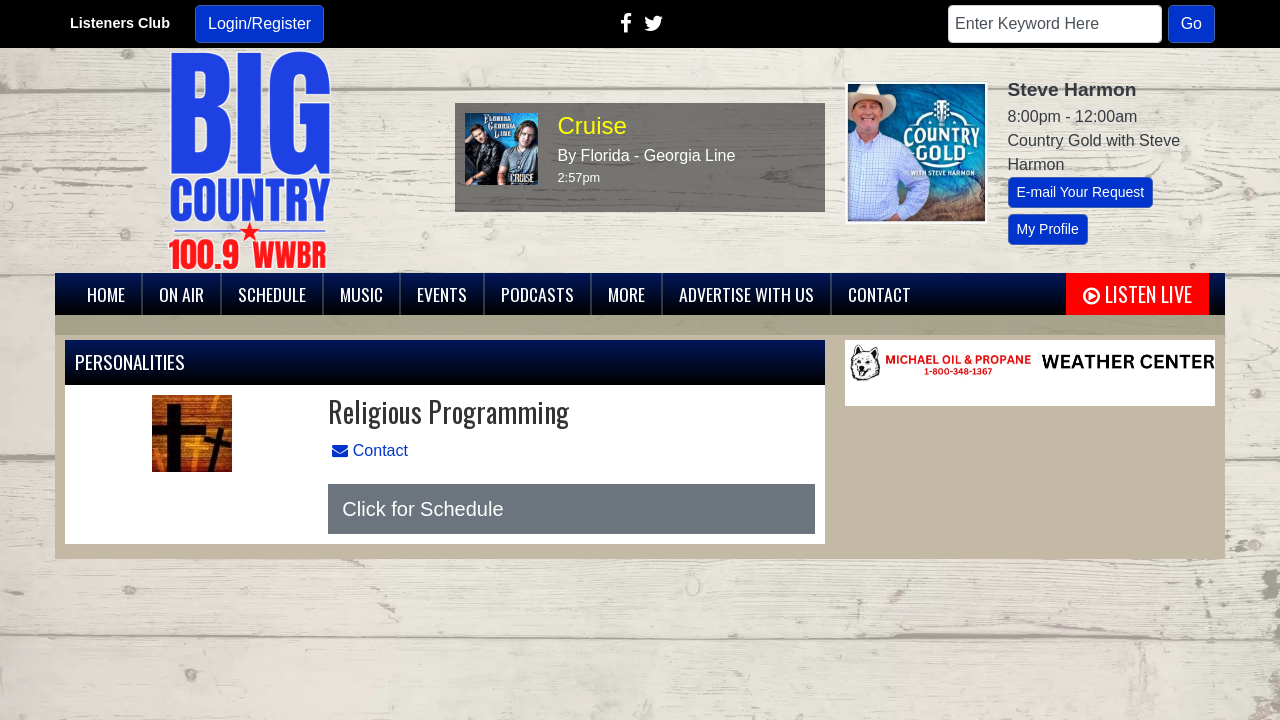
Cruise (592, 125)
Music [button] (361, 294)
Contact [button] (879, 294)
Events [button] (442, 294)
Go (1191, 23)
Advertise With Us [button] (746, 294)
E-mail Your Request (1081, 192)
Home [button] (106, 294)
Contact (370, 450)
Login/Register (259, 23)
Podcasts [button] (537, 294)
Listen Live (1137, 294)
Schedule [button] (272, 294)
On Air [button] (181, 294)
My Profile (1048, 229)
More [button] (626, 294)
